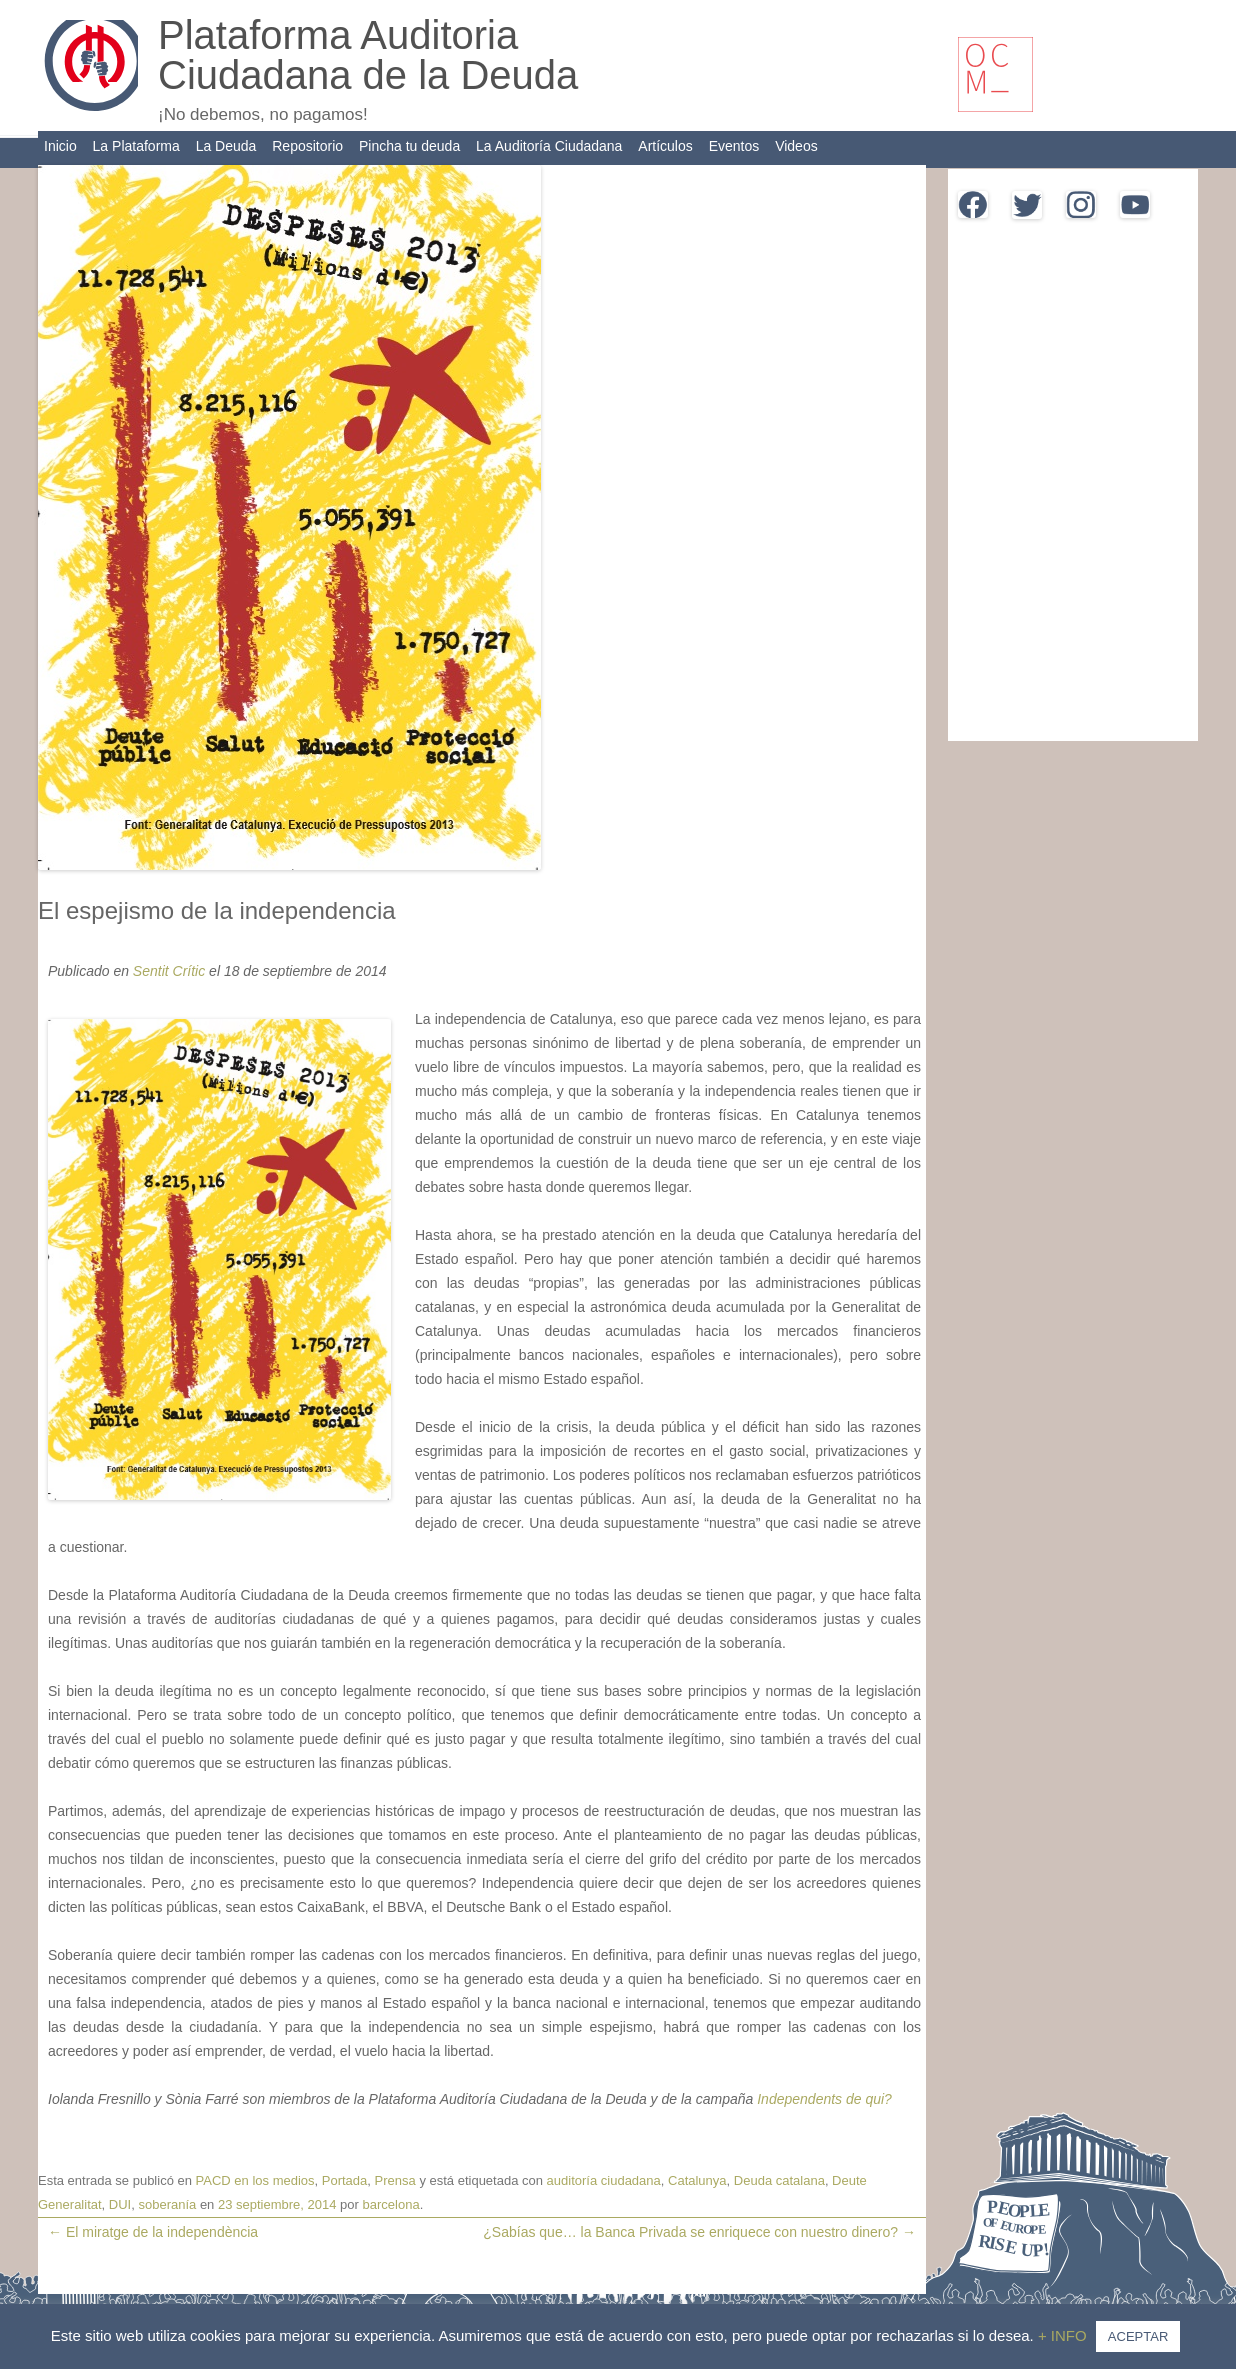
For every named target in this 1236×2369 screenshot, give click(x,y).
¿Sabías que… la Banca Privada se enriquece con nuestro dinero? (699, 2232)
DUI (120, 2204)
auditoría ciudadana (604, 2180)
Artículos (665, 146)
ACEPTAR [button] (1138, 2336)
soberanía (167, 2204)
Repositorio (307, 146)
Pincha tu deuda (409, 146)
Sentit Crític (169, 971)
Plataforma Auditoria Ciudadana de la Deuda (368, 55)
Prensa (395, 2180)
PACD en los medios (255, 2180)
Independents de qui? (824, 2099)
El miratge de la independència (153, 2232)
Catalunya (697, 2180)
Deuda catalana (779, 2180)
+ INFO (1064, 2335)
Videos (796, 146)
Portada (345, 2180)
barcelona (391, 2204)
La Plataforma (136, 146)
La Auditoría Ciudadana (549, 146)
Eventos (734, 146)
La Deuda (226, 146)
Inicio (60, 146)
